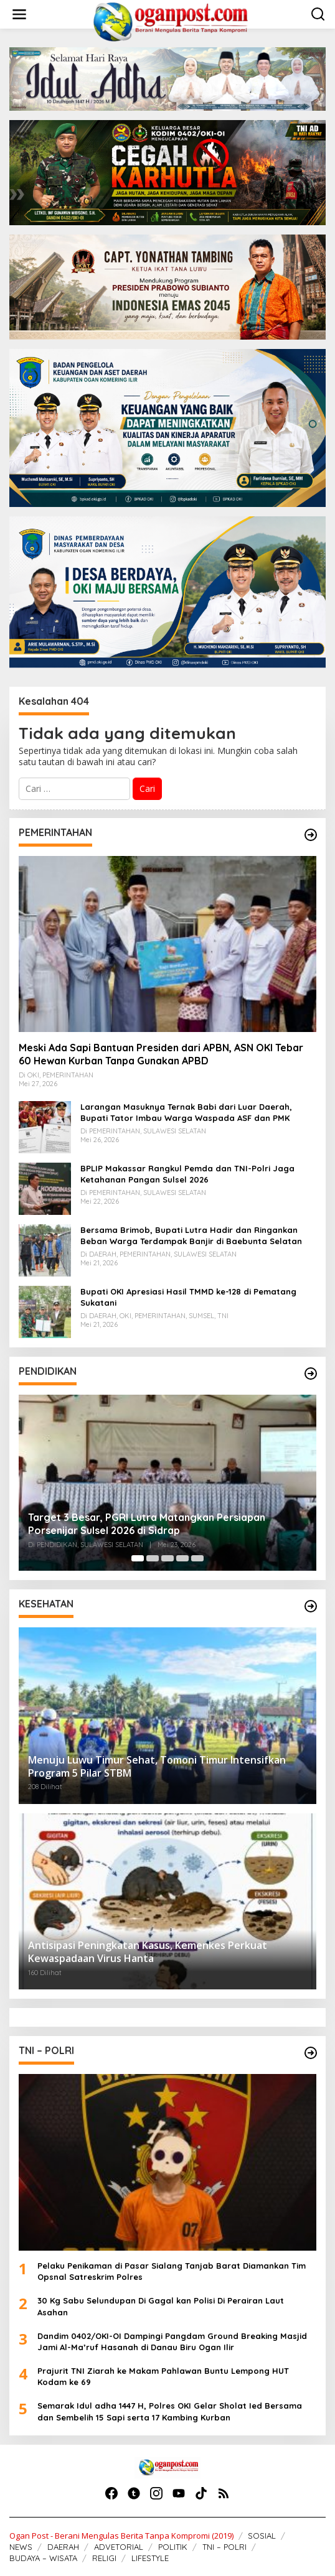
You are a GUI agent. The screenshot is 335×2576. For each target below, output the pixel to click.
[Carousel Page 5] (197, 1558)
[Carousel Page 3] (167, 1558)
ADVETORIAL (118, 2547)
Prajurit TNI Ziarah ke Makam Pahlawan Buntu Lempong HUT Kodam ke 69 (163, 2376)
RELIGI (104, 2558)
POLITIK (172, 2547)
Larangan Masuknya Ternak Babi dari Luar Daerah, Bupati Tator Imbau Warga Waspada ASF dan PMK (186, 1112)
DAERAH (63, 2547)
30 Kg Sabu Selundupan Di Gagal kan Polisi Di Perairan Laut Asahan (160, 2306)
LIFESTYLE (150, 2558)
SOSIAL (262, 2536)
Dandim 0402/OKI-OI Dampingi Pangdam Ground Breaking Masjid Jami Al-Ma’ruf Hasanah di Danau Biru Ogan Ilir (172, 2341)
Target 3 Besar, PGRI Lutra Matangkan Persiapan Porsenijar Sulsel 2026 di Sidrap (146, 1524)
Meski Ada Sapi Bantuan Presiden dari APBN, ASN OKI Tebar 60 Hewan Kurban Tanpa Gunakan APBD (161, 1054)
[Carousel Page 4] (182, 1558)
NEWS (20, 2547)
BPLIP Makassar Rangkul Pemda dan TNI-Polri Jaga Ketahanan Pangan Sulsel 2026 (187, 1173)
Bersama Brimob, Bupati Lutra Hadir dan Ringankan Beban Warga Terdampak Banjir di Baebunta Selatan (191, 1235)
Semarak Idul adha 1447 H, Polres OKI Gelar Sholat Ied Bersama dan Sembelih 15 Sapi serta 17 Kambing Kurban (169, 2411)
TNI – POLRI (224, 2547)
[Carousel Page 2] (152, 1558)
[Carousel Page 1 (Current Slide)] (137, 1558)
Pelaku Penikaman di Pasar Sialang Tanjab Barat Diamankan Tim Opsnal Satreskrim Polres (171, 2271)
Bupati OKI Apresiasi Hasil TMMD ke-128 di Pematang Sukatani (188, 1297)
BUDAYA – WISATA (43, 2558)
